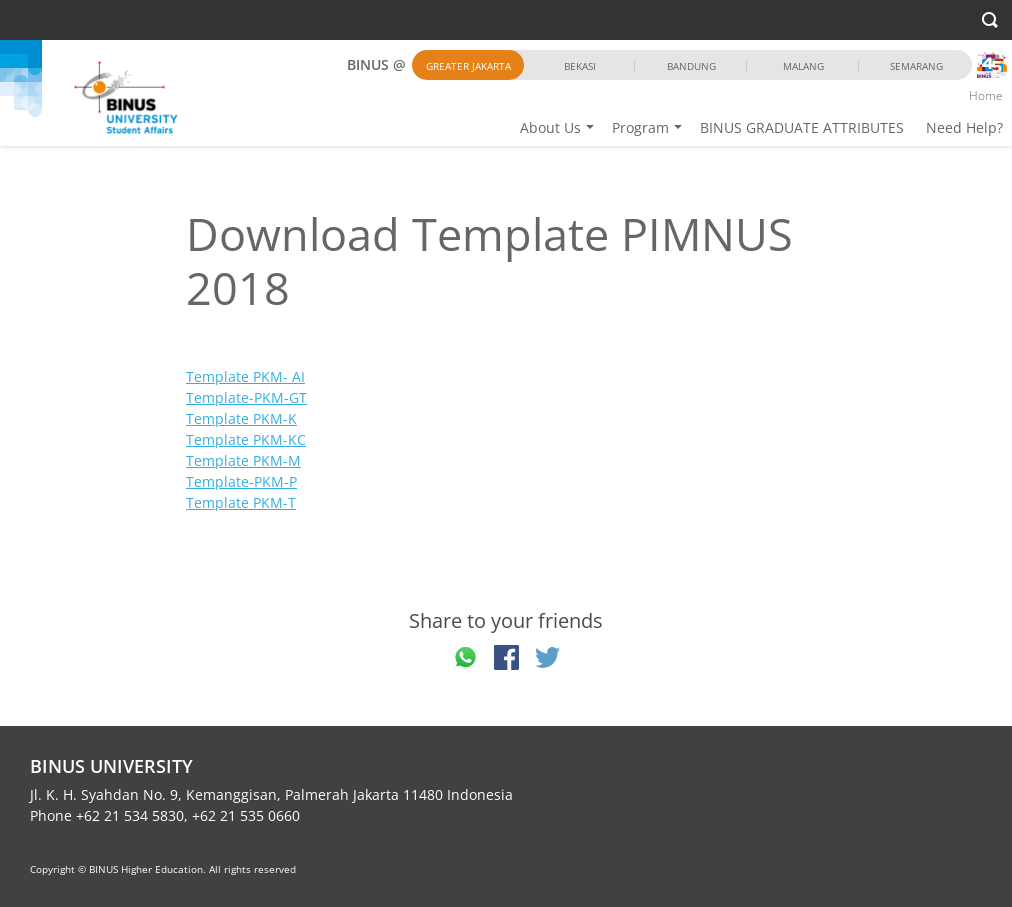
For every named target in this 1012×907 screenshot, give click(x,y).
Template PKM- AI (245, 376)
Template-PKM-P (241, 481)
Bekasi (580, 66)
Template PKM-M (243, 460)
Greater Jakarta (468, 66)
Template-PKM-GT (246, 397)
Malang (803, 66)
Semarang (916, 66)
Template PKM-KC (246, 439)
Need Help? (964, 127)
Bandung (691, 66)
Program (640, 127)
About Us (550, 127)
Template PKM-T (241, 502)
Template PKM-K (241, 418)
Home (986, 95)
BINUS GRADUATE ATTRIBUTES (802, 127)
